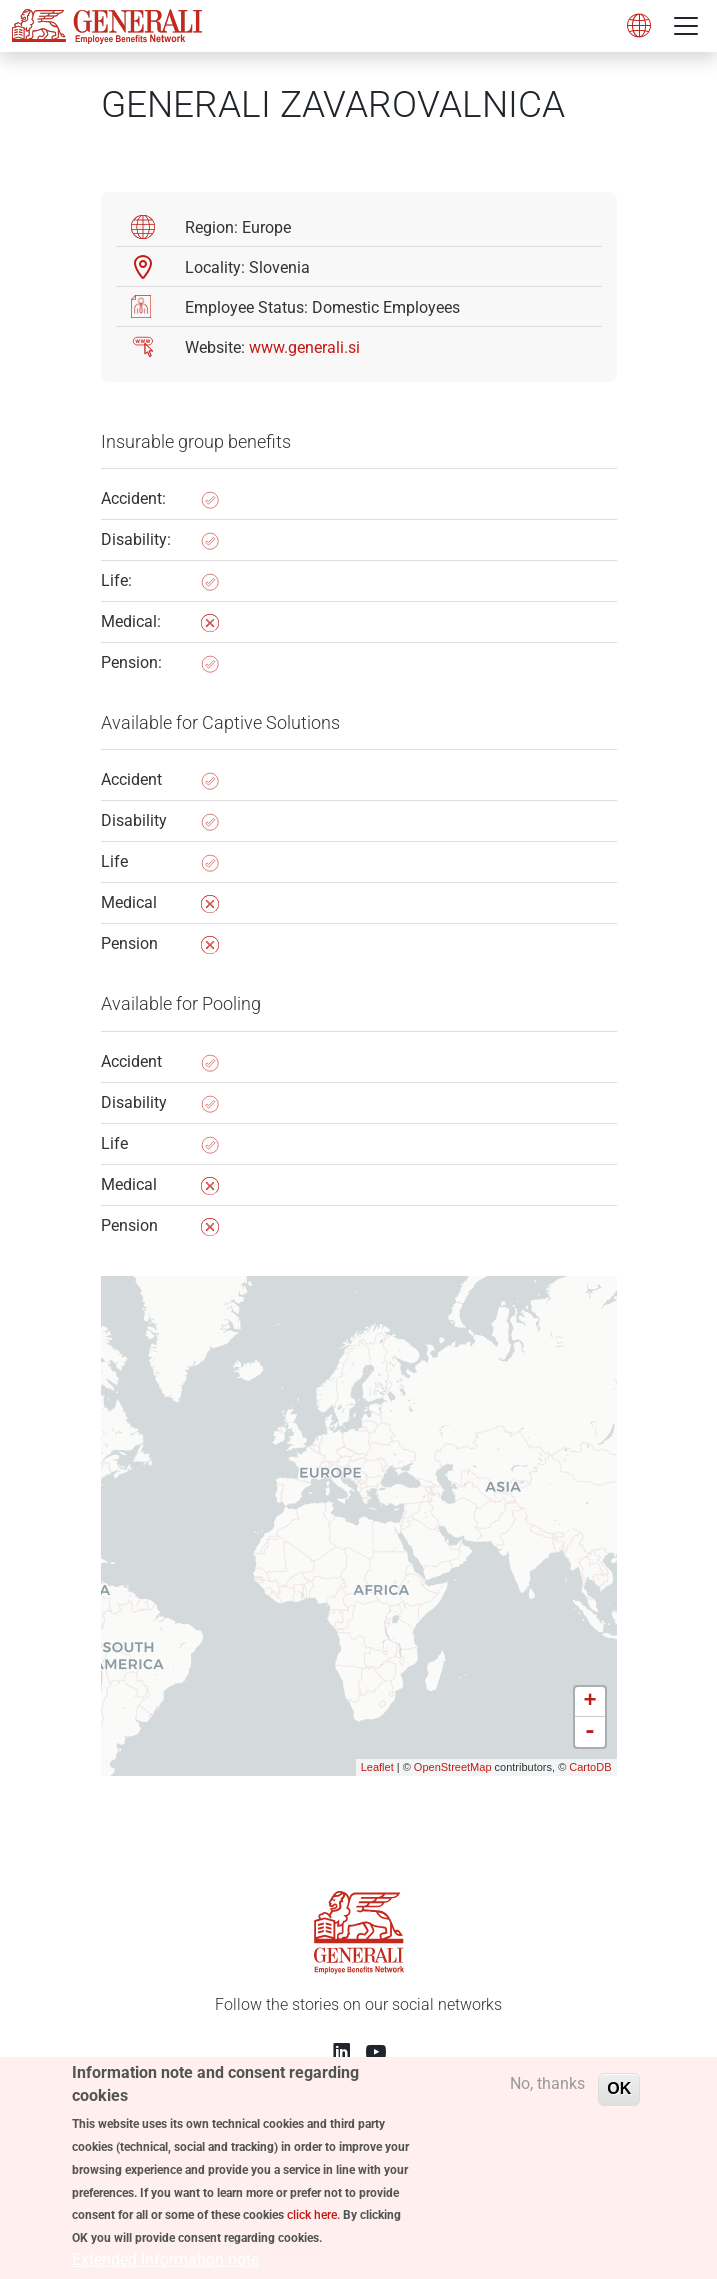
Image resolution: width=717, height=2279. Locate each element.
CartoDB (590, 1767)
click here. (313, 2232)
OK (619, 2104)
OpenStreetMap (453, 1767)
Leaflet (377, 1767)
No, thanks (547, 2099)
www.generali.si (304, 347)
